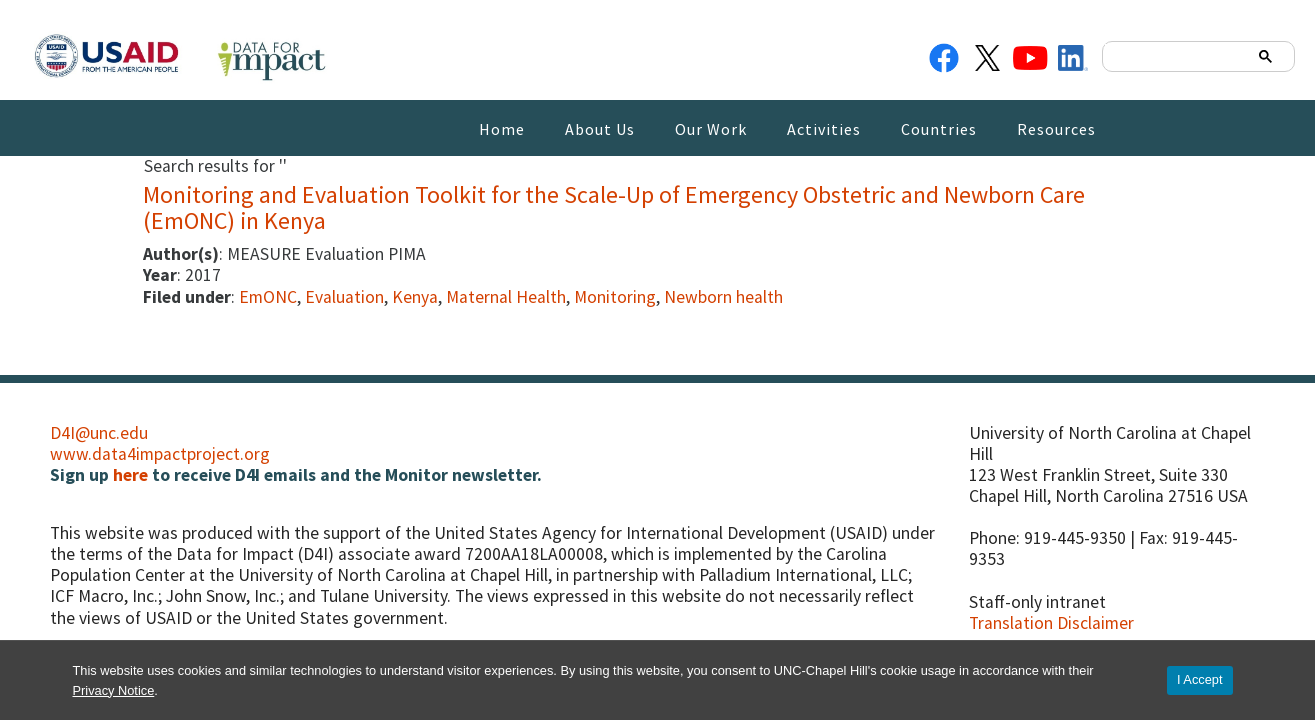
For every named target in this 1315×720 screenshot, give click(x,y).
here (130, 475)
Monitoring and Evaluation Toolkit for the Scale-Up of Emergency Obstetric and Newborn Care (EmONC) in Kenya (614, 207)
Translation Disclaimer (1051, 623)
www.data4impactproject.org (160, 454)
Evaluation (344, 297)
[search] (1177, 55)
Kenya (415, 297)
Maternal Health (506, 297)
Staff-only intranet (1037, 602)
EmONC (268, 297)
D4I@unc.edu (99, 433)
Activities (824, 129)
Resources (1056, 129)
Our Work (711, 129)
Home (502, 129)
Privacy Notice (114, 690)
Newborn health (723, 297)
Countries (939, 129)
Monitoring (615, 297)
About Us (600, 129)
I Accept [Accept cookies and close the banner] (1200, 679)
